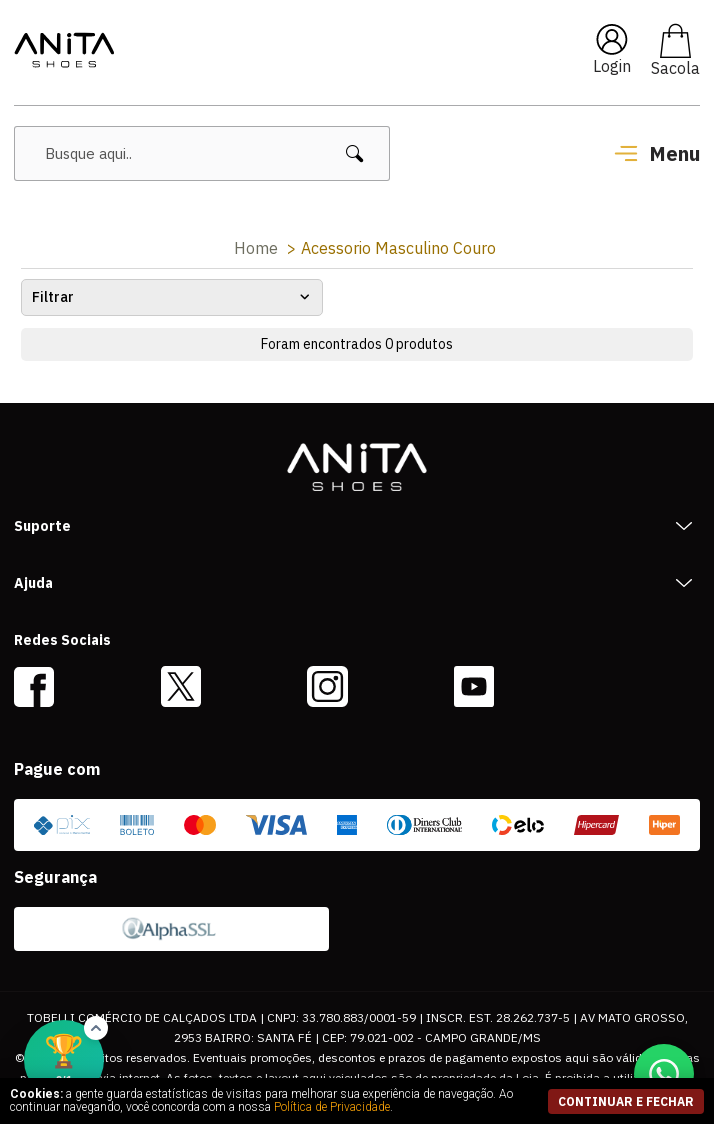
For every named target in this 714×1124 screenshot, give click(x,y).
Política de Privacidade (332, 1107)
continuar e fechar (626, 1101)
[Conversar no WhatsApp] (664, 1074)
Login (612, 66)
